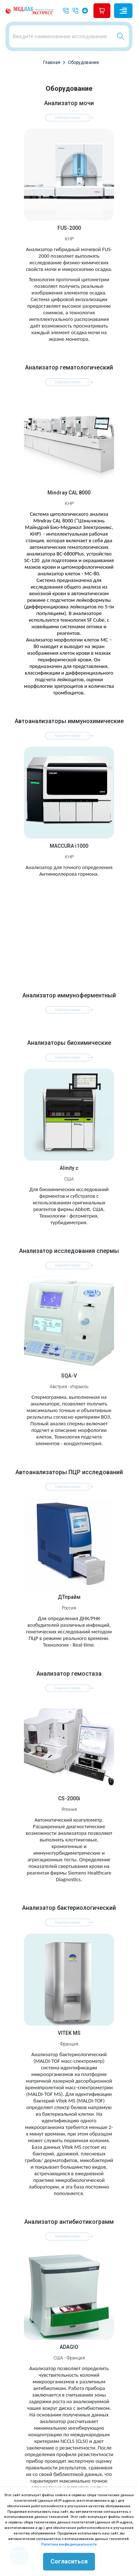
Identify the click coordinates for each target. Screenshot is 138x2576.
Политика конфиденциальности (69, 2544)
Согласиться (69, 2561)
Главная (51, 62)
